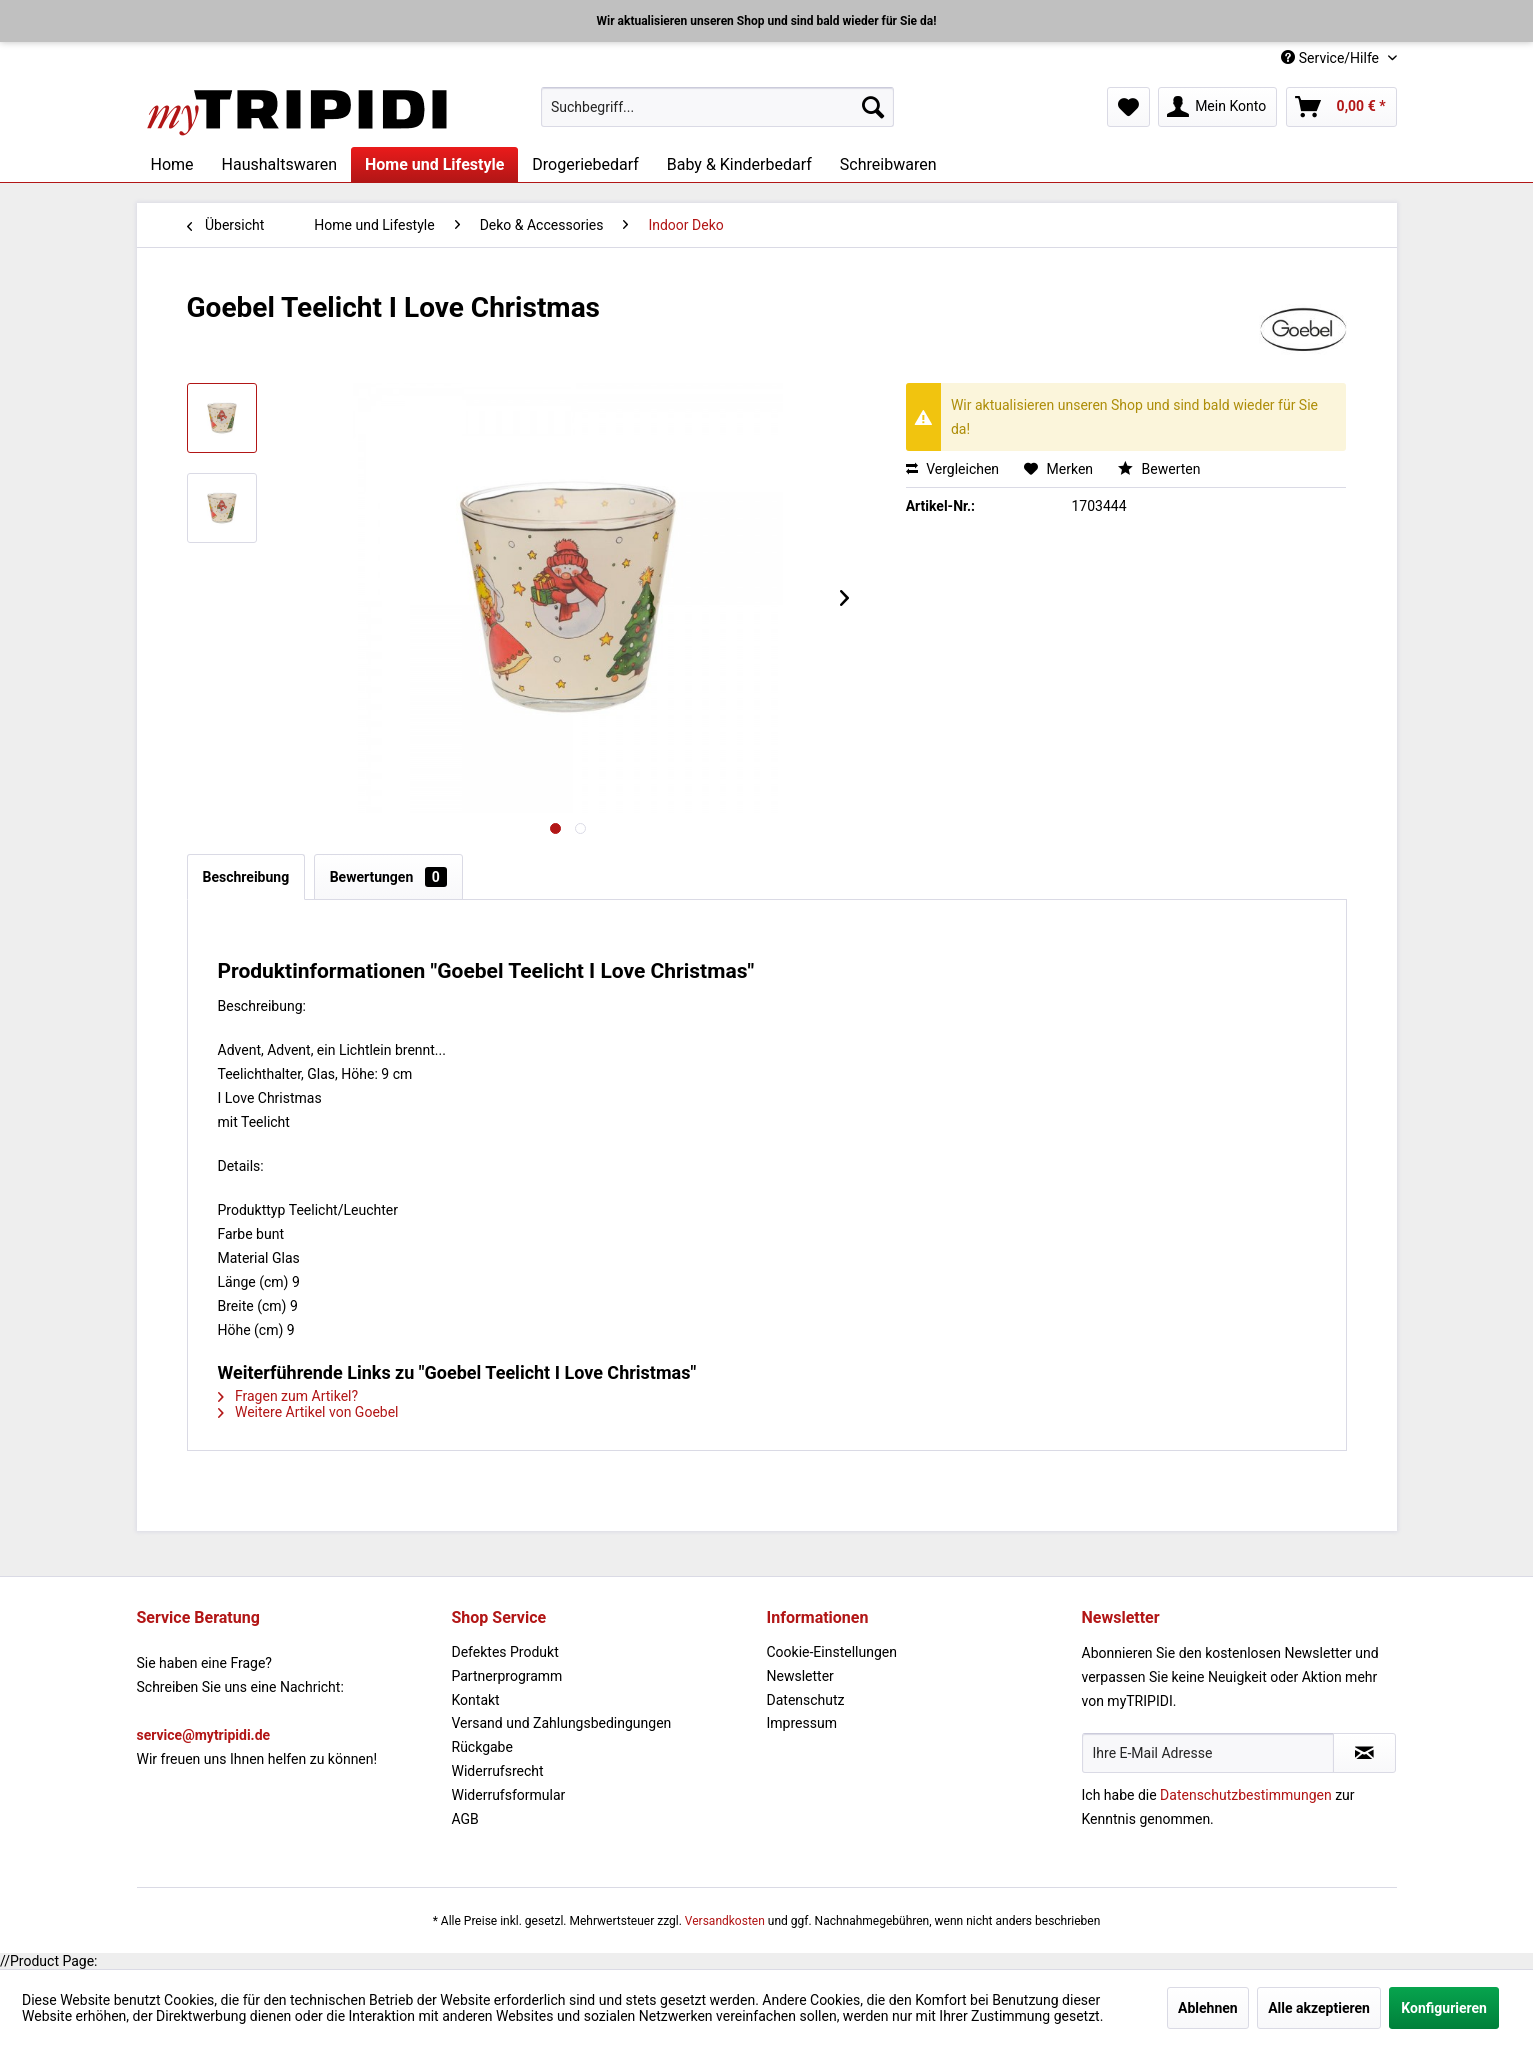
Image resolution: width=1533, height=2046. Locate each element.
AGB (465, 1819)
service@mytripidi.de (204, 1735)
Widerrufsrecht (498, 1771)
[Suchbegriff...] (717, 107)
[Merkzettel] (1128, 107)
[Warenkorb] (1341, 107)
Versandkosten (725, 1921)
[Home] (172, 164)
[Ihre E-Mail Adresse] (1208, 1753)
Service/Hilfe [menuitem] (1331, 58)
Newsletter (800, 1676)
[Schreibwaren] (888, 164)
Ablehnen (1208, 2008)
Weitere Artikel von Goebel (308, 1412)
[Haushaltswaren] (279, 164)
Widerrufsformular (509, 1795)
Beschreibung (246, 877)
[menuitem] (717, 107)
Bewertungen (388, 877)
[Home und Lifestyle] (434, 164)
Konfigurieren (1444, 2008)
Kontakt (476, 1700)
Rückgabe (482, 1747)
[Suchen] (873, 107)
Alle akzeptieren (1319, 2008)
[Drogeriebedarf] (585, 164)
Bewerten (1159, 469)
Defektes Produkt (505, 1652)
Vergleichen (952, 469)
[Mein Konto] (1217, 107)
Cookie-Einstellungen (832, 1652)
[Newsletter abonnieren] (1364, 1753)
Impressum (802, 1723)
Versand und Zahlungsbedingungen (562, 1723)
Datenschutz (806, 1700)
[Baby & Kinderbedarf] (739, 164)
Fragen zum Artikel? (288, 1396)
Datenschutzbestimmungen (1246, 1795)
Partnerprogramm (507, 1676)
